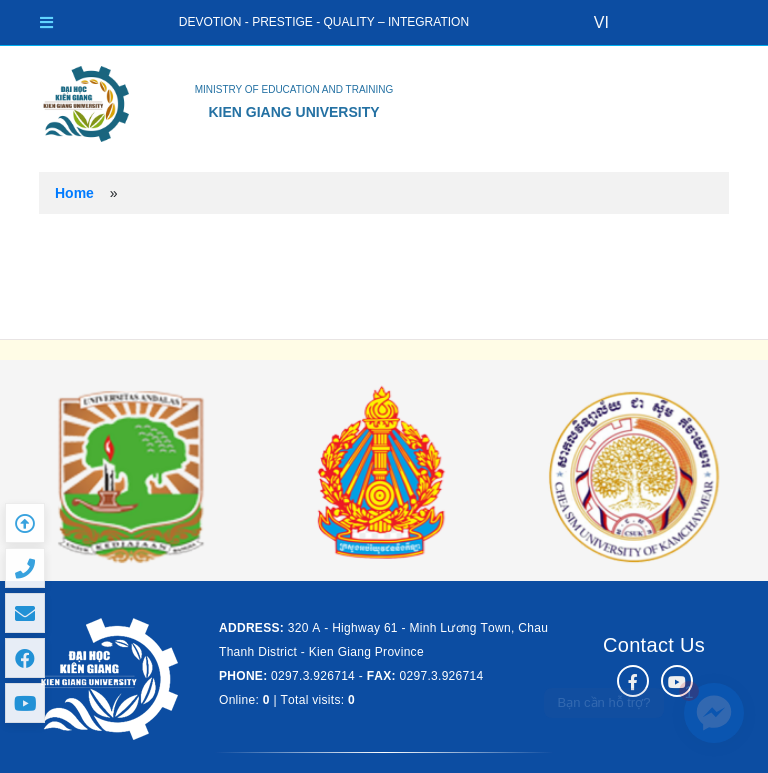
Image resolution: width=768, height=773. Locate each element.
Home (74, 193)
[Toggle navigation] (46, 22)
